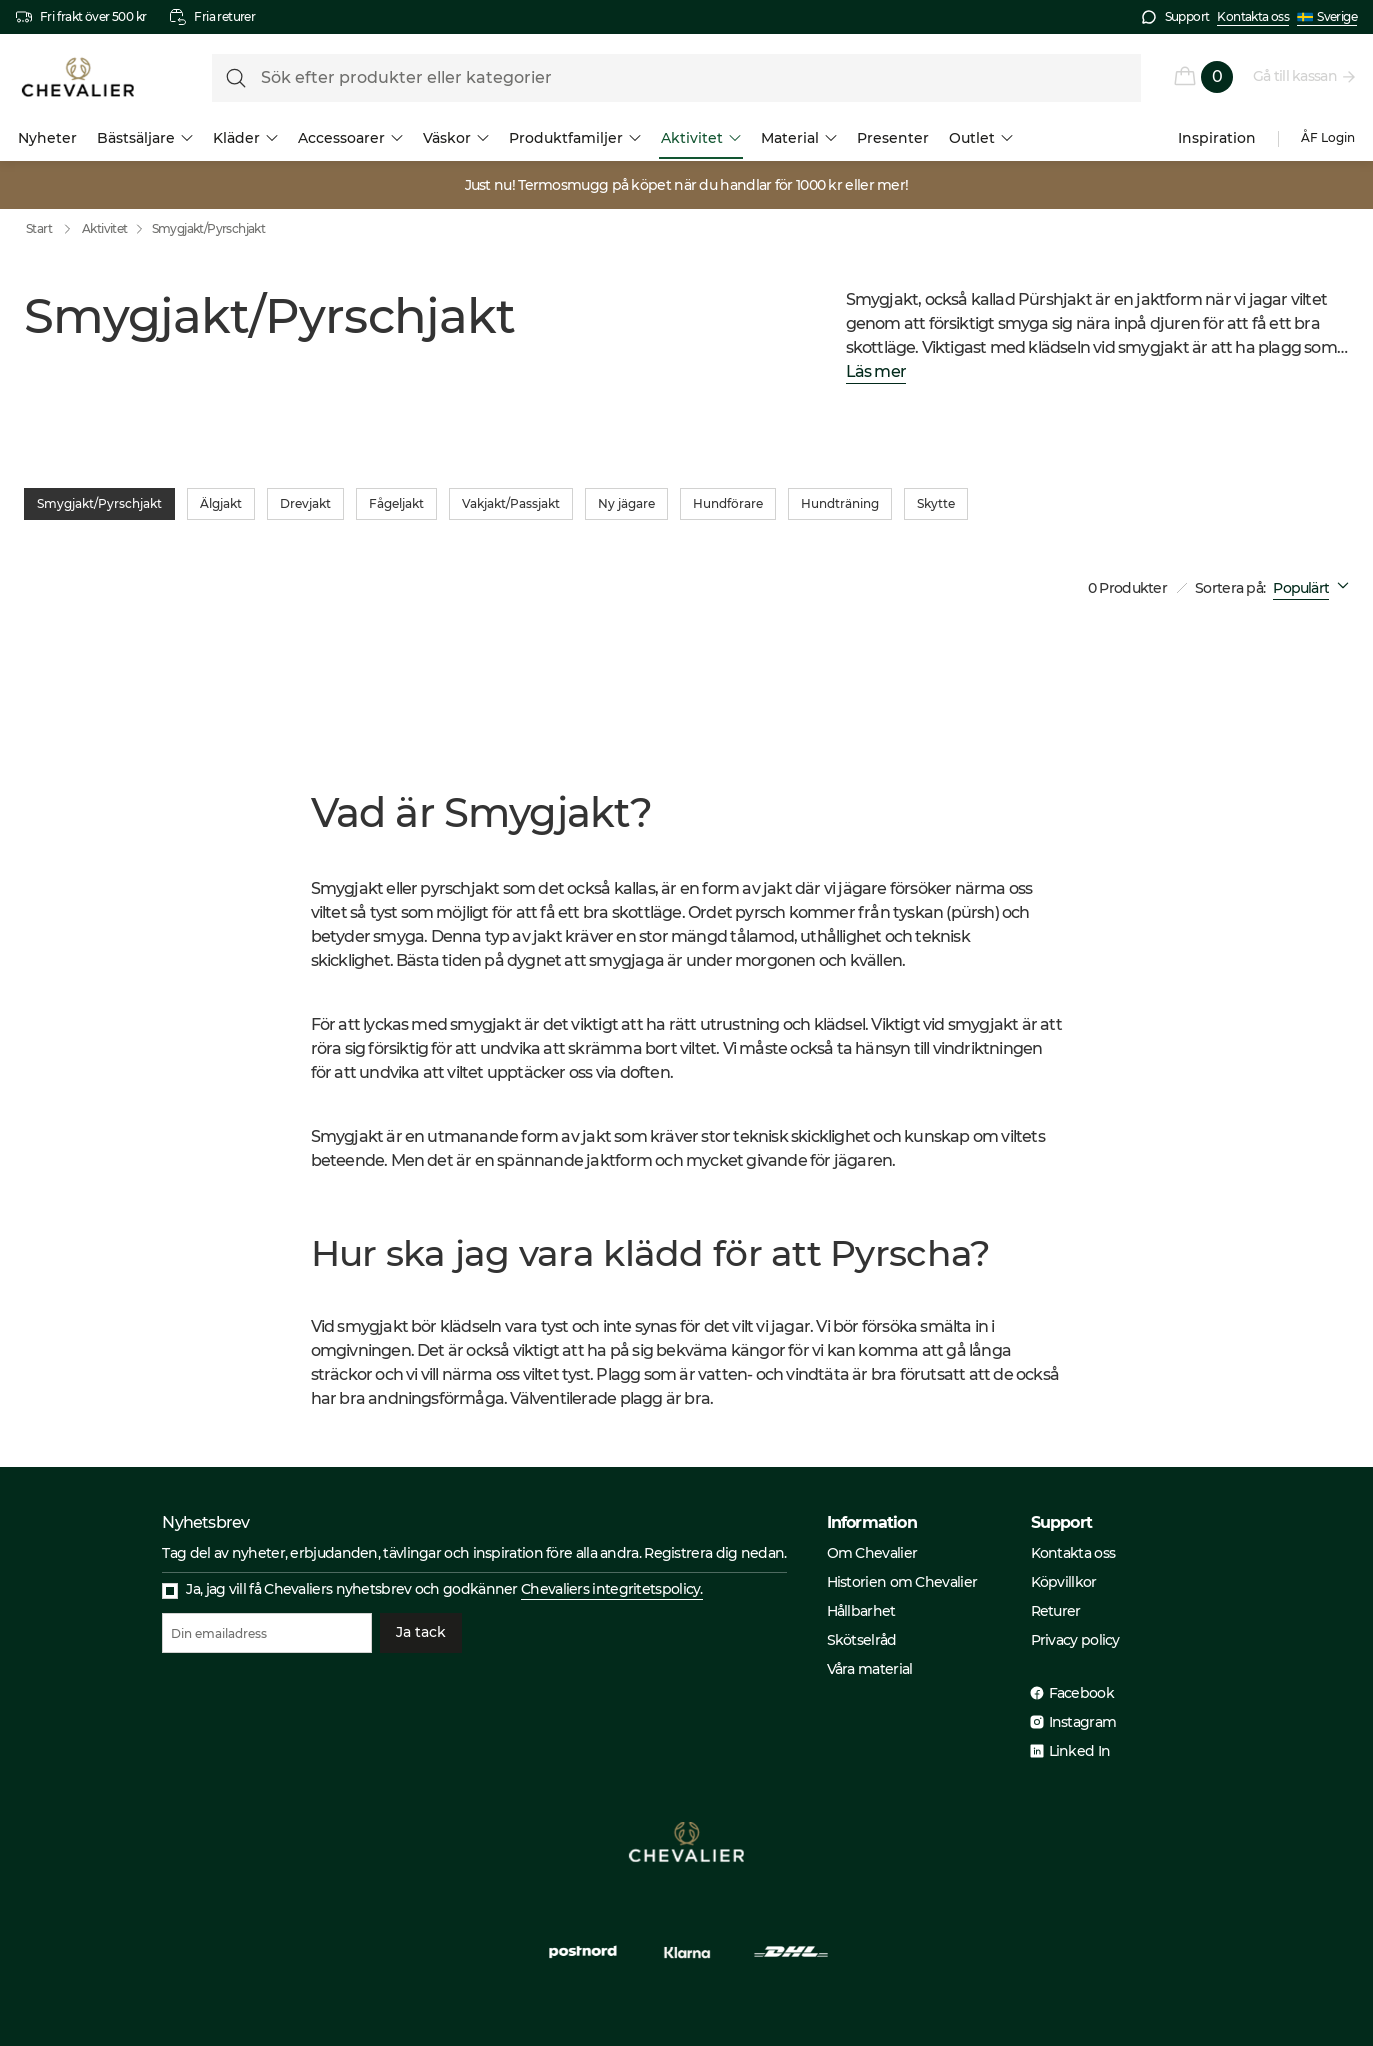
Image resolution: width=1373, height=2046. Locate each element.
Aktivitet (105, 228)
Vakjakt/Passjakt (511, 504)
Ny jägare (626, 504)
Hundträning (840, 504)
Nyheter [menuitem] (47, 138)
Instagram (1083, 1722)
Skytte (936, 504)
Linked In (1080, 1751)
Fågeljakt (396, 504)
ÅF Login (1328, 138)
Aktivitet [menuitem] (701, 138)
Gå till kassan (1296, 76)
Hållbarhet (861, 1611)
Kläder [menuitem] (245, 138)
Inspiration (1217, 138)
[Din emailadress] (267, 1633)
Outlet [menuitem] (981, 138)
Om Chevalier (872, 1553)
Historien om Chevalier (902, 1582)
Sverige (1327, 17)
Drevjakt (305, 504)
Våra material (870, 1669)
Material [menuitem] (799, 138)
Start (53, 229)
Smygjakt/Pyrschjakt (209, 228)
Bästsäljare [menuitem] (145, 138)
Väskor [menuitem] (456, 138)
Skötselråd (862, 1640)
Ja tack (421, 1633)
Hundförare (728, 504)
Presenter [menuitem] (893, 138)
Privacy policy (1075, 1640)
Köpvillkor (1064, 1582)
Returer (1056, 1611)
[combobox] (1315, 588)
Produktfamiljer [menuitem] (575, 138)
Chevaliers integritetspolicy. (612, 1589)
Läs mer (876, 373)
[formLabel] (676, 78)
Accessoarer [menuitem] (350, 138)
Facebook (1081, 1693)
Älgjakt (221, 504)
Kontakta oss (1253, 16)
